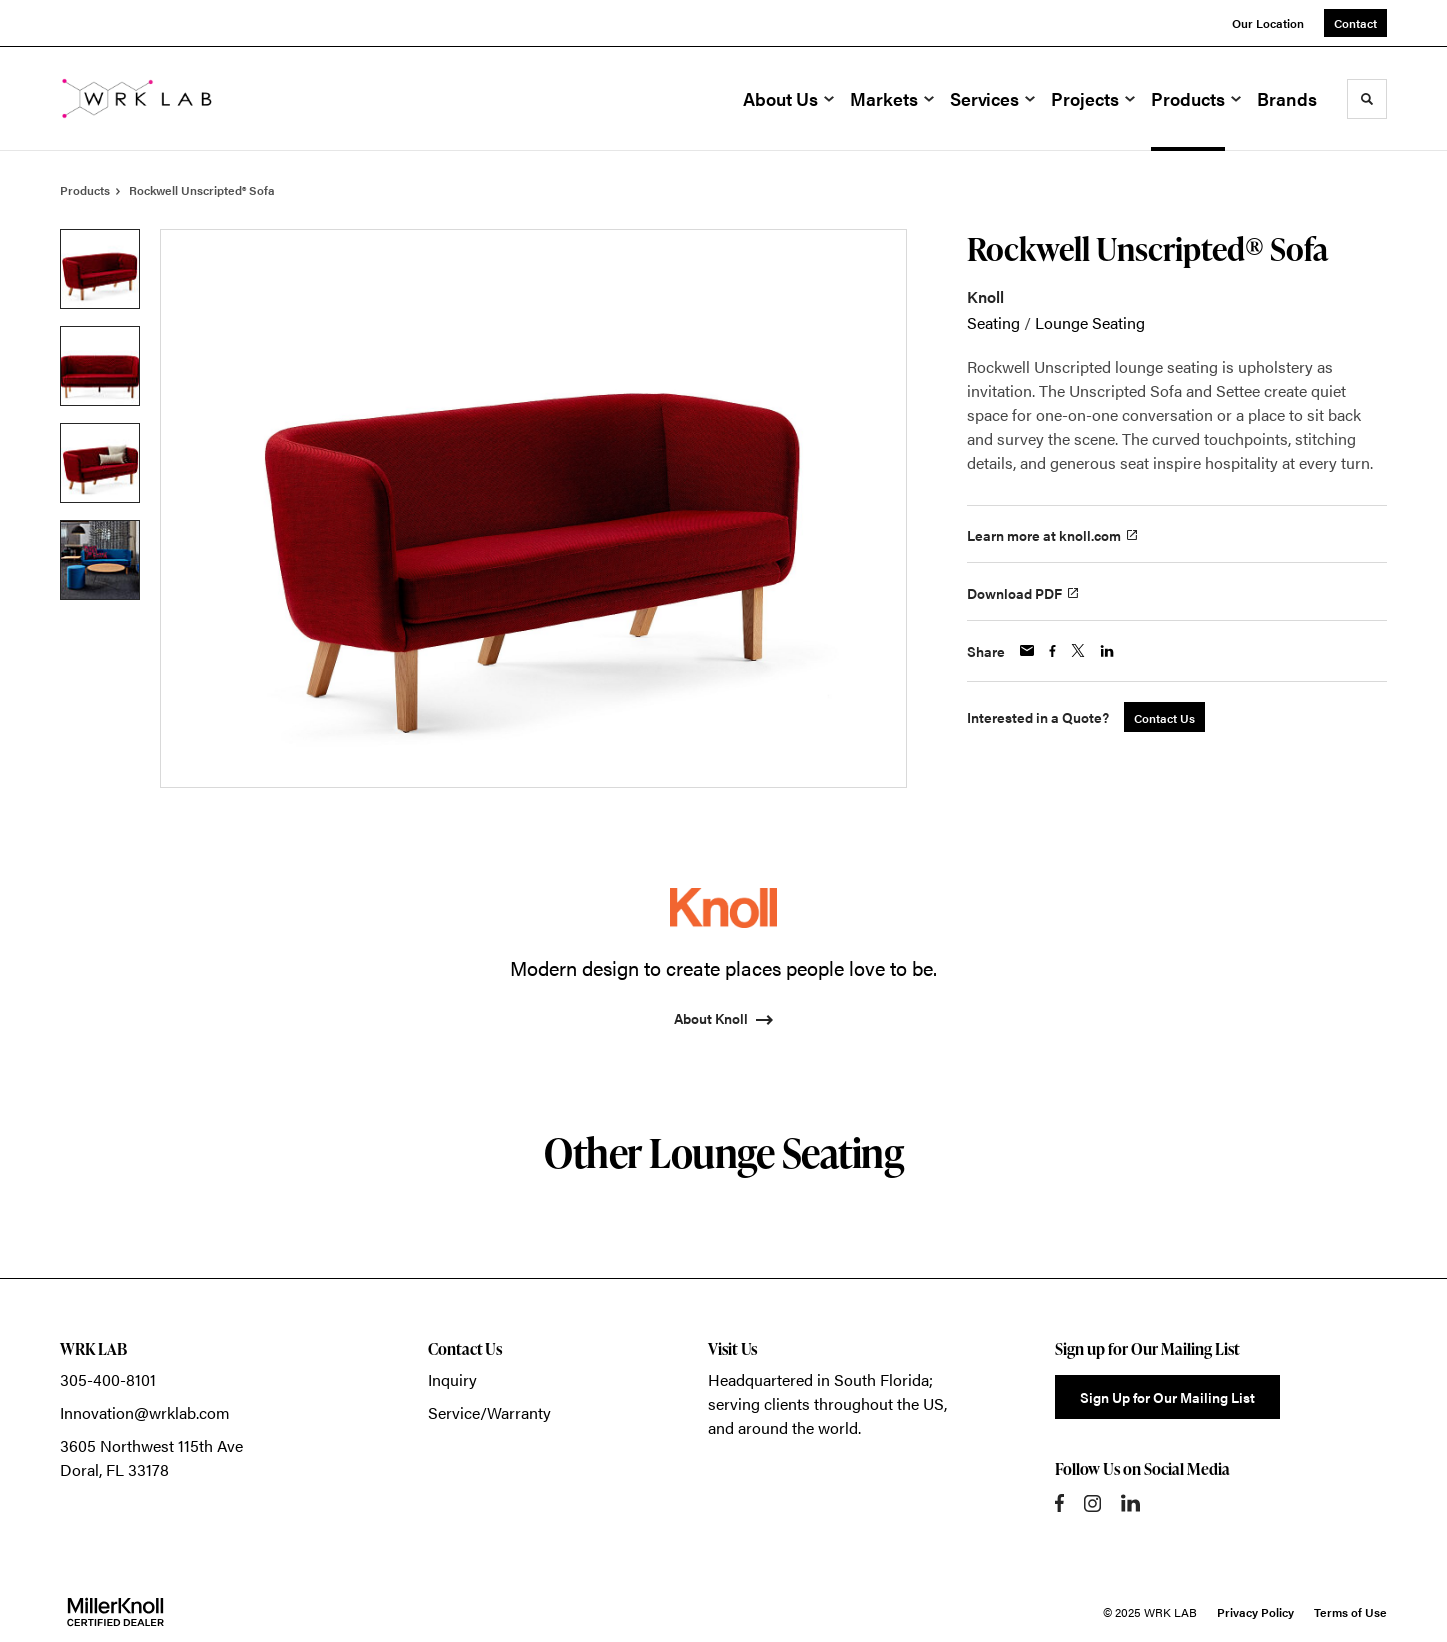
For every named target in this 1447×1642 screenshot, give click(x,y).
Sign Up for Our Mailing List (1167, 1397)
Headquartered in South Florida (818, 1379)
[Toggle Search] (1367, 99)
